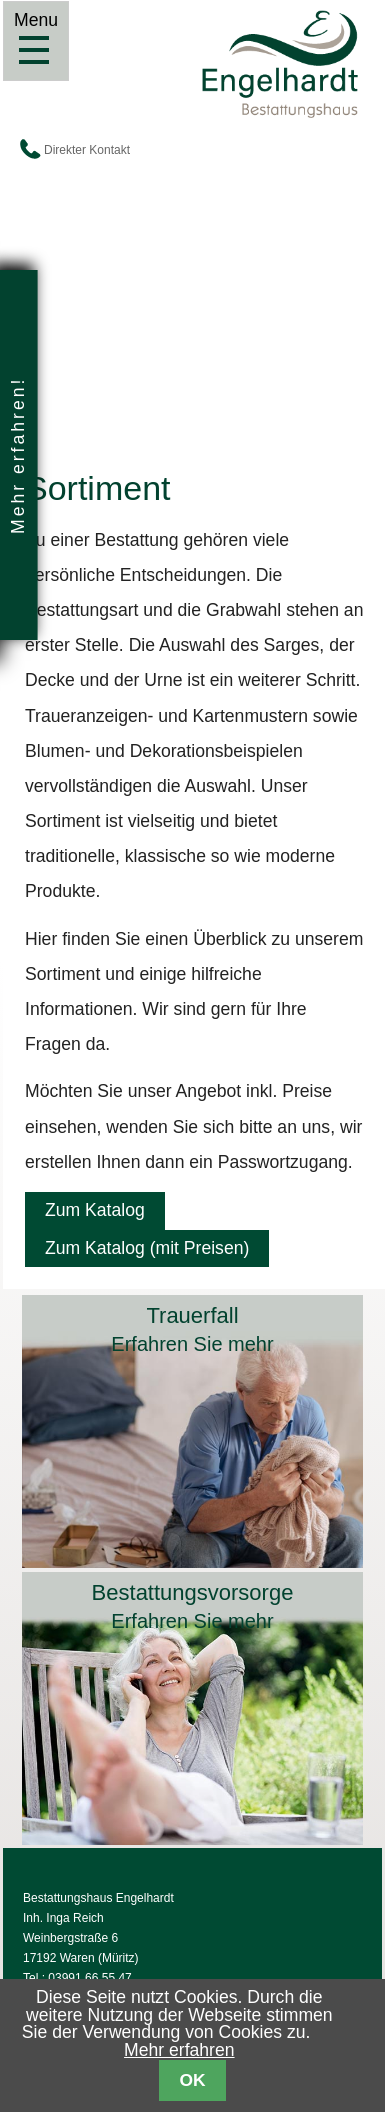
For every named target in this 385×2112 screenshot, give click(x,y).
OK (192, 2080)
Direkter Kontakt (87, 150)
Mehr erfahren (179, 2050)
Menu (35, 50)
